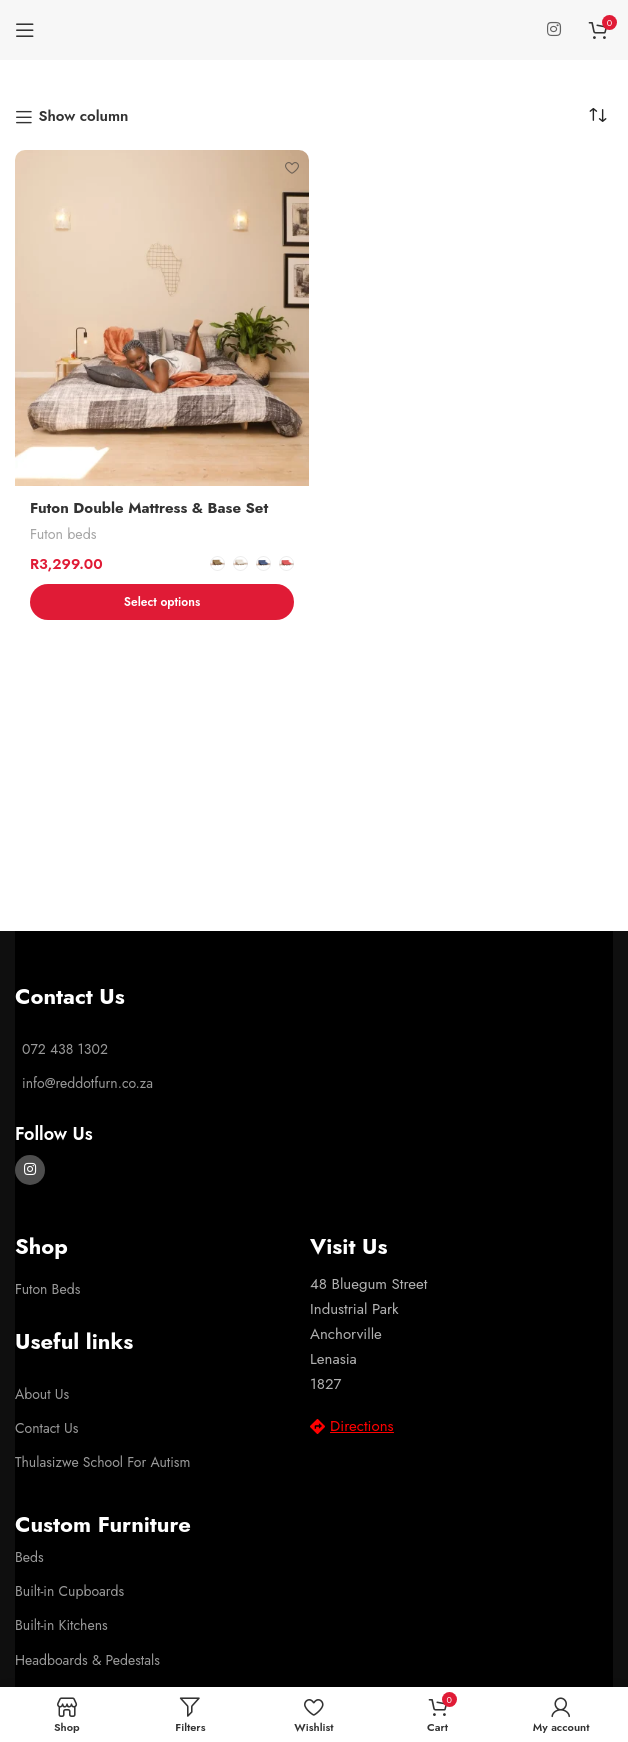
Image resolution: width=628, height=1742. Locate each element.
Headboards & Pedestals (87, 1660)
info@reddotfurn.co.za (87, 1083)
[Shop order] (598, 115)
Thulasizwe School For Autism (102, 1462)
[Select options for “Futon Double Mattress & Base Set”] (162, 602)
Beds (29, 1557)
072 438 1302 (65, 1049)
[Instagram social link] (554, 29)
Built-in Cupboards (69, 1591)
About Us (42, 1394)
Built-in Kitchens (61, 1625)
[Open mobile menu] (25, 30)
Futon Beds (47, 1289)
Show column (83, 117)
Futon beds (63, 534)
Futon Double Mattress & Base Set (149, 508)
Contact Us (46, 1428)
